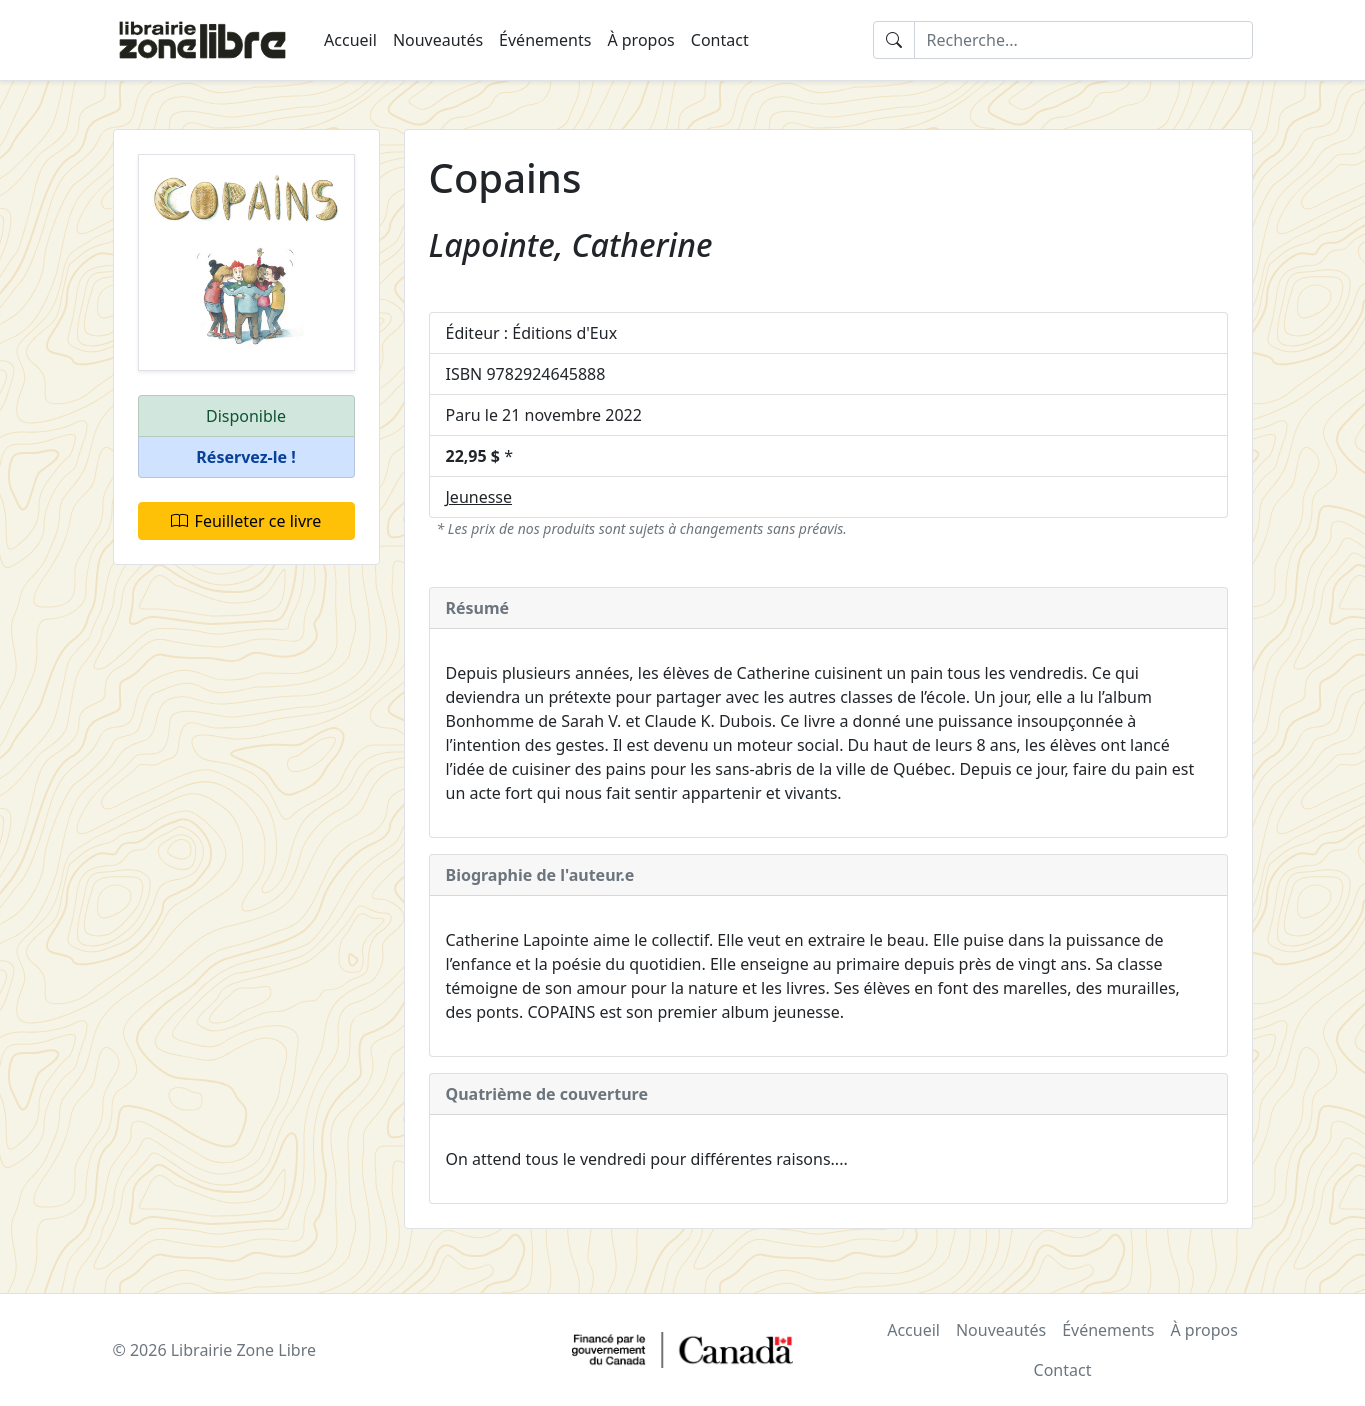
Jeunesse (479, 497)
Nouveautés (438, 40)
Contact (720, 40)
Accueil (350, 40)
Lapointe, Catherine (571, 244)
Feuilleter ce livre (246, 521)
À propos (640, 40)
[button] (246, 457)
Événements (545, 40)
